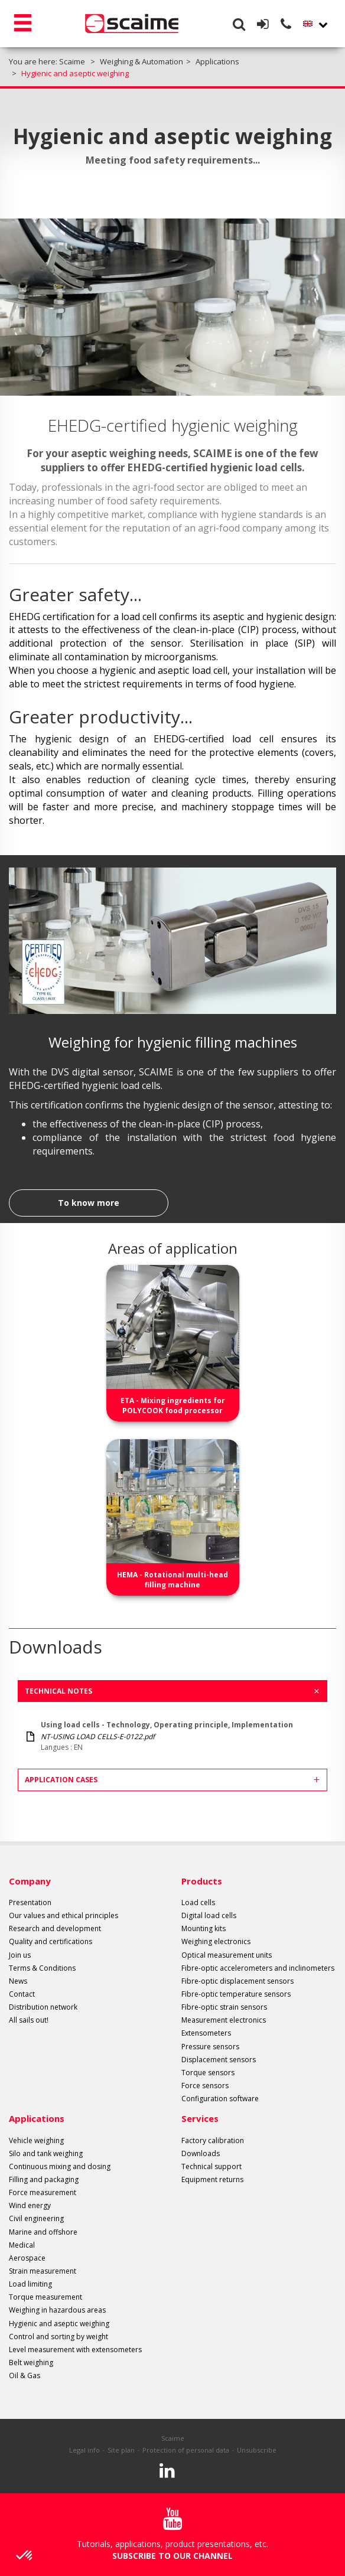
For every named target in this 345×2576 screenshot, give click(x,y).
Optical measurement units (226, 1955)
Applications (36, 2118)
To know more (88, 1202)
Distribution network (43, 2007)
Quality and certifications (50, 1941)
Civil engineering (36, 2218)
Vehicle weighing (36, 2140)
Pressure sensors (210, 2047)
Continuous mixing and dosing (59, 2166)
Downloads (200, 2153)
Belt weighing (31, 2362)
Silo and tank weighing (46, 2153)
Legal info (84, 2449)
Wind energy (30, 2205)
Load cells (198, 1902)
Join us (20, 1955)
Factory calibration (212, 2140)
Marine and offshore (43, 2232)
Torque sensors (208, 2073)
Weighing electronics (215, 1941)
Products (201, 1881)
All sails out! (28, 2020)
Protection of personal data (185, 2449)
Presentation (30, 1902)
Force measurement (42, 2192)
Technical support (211, 2166)
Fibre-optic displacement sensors (237, 1981)
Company (30, 1881)
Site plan (121, 2449)
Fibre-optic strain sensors (224, 2007)
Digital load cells (208, 1915)
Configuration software (220, 2099)
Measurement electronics (223, 2020)
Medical (22, 2245)
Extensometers (206, 2033)
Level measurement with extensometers (75, 2350)
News (18, 1981)
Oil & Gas (24, 2375)
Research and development (55, 1928)
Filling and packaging (44, 2179)
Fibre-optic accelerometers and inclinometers (257, 1968)
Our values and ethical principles (63, 1915)
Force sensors (205, 2086)
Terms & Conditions (42, 1968)
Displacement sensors (218, 2060)
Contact (22, 1994)
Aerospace (27, 2258)
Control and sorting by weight (58, 2337)
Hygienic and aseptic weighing (59, 2324)
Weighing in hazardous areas (57, 2310)
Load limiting (30, 2284)
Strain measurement (42, 2271)
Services (200, 2118)
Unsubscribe (256, 2449)
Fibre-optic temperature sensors (236, 1994)
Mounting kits (203, 1928)
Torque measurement (45, 2297)
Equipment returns (212, 2179)
